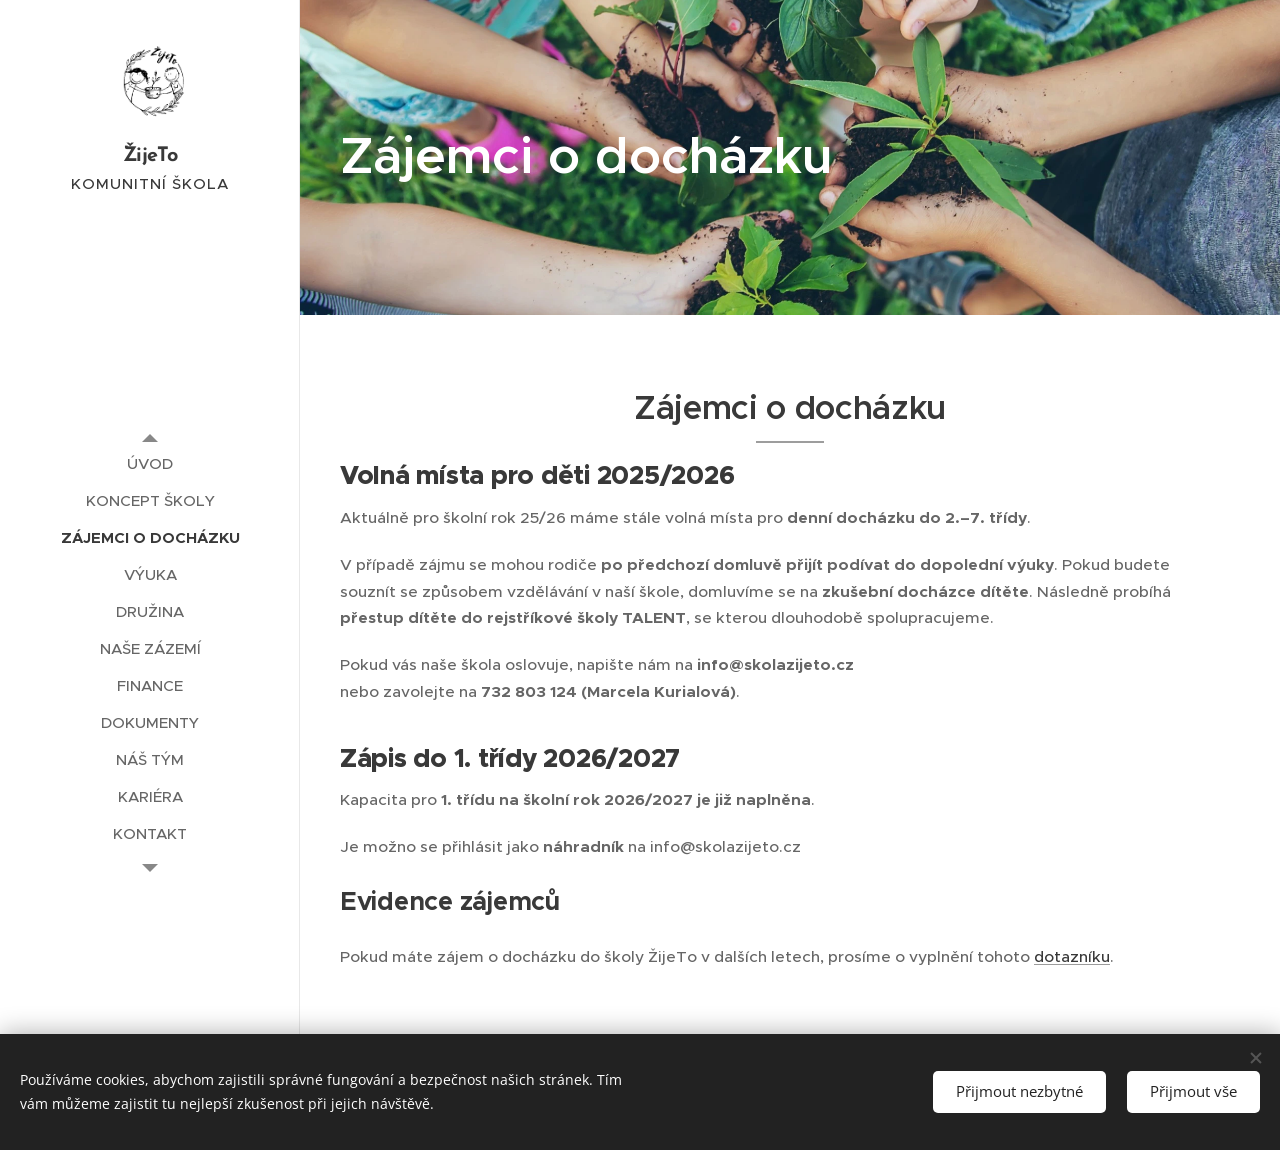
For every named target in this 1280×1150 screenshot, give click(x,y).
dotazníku (1072, 956)
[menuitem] (150, 463)
